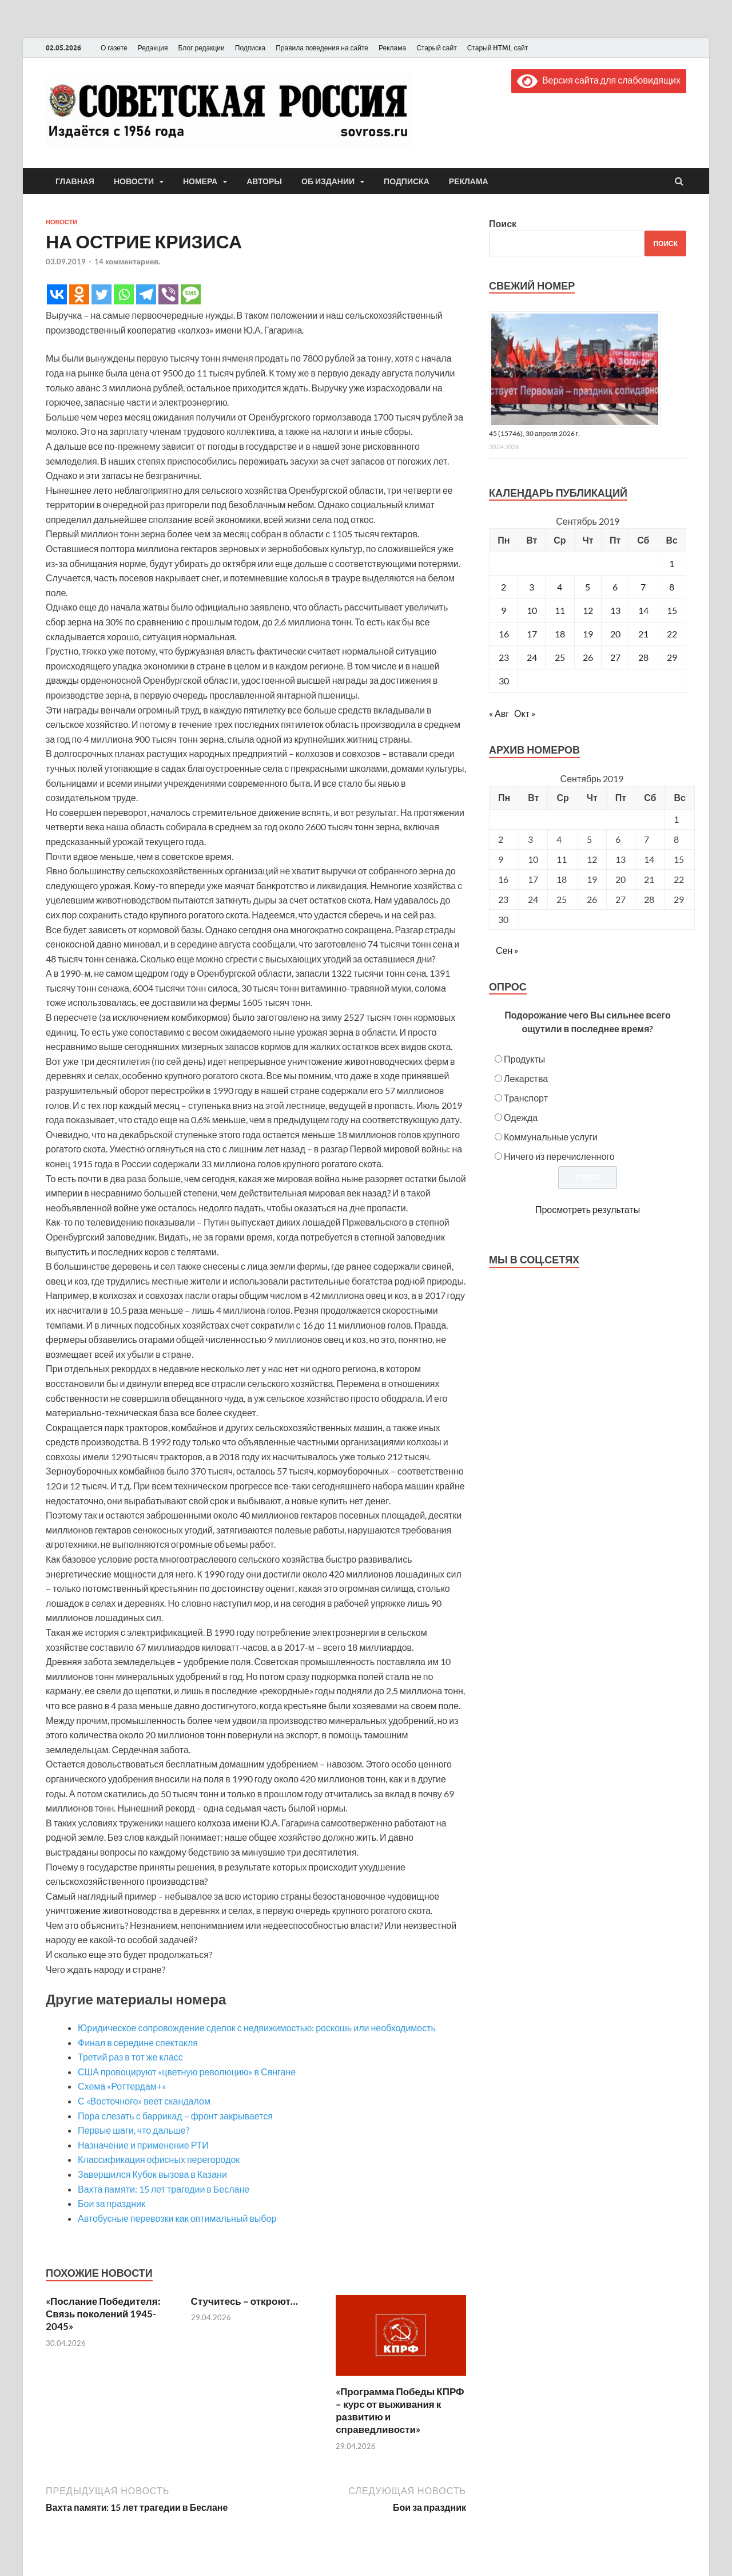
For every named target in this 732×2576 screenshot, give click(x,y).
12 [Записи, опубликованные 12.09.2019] (588, 610)
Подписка (250, 47)
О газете (114, 47)
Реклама (392, 47)
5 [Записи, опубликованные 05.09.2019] (587, 586)
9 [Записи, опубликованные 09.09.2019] (503, 610)
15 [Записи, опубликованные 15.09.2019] (672, 610)
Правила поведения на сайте (322, 47)
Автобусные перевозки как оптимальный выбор (177, 2218)
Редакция (153, 47)
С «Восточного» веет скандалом (144, 2100)
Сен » (507, 950)
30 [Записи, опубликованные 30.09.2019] (504, 680)
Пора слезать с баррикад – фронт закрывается (175, 2115)
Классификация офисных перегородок (159, 2159)
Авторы (264, 181)
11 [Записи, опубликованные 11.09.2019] (560, 610)
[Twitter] (102, 294)
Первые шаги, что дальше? (133, 2130)
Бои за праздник (111, 2203)
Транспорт (526, 1097)
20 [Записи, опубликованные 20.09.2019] (615, 633)
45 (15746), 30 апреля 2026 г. (534, 433)
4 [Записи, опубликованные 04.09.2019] (559, 586)
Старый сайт (436, 47)
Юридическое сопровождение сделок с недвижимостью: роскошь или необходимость (257, 2027)
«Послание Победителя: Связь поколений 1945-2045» (103, 2313)
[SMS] (191, 294)
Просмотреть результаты (587, 1209)
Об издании (328, 181)
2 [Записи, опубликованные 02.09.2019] (503, 586)
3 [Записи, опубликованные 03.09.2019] (531, 586)
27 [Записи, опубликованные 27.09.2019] (615, 657)
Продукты (524, 1058)
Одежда (521, 1117)
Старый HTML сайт (497, 47)
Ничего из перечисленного (559, 1156)
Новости (134, 181)
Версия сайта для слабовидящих (599, 79)
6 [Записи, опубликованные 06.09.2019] (615, 586)
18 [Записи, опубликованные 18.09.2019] (560, 633)
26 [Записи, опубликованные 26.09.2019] (588, 657)
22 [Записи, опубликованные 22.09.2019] (672, 633)
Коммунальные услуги (551, 1136)
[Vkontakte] (57, 294)
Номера (200, 181)
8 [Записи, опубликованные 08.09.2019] (671, 586)
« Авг (499, 713)
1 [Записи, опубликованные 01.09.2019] (671, 563)
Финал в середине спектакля (138, 2042)
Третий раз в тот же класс (130, 2056)
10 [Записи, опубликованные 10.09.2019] (532, 610)
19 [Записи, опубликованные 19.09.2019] (588, 633)
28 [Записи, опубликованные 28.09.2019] (643, 657)
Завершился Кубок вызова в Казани (152, 2174)
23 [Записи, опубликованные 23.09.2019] (504, 657)
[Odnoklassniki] (79, 294)
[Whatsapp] (124, 294)
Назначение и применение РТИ (143, 2144)
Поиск (502, 223)
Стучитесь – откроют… (244, 2301)
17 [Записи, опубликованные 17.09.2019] (532, 633)
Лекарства (526, 1078)
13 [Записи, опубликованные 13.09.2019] (615, 610)
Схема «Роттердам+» (122, 2085)
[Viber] (168, 294)
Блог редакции (201, 47)
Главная (74, 181)
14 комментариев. (127, 261)
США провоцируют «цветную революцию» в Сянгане (187, 2071)
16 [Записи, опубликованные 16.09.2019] (504, 633)
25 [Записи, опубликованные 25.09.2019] (560, 657)
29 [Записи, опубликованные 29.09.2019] (672, 657)
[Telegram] (146, 294)
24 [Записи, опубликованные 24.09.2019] (532, 657)
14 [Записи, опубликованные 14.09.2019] (643, 610)
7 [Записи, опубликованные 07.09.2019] (643, 586)
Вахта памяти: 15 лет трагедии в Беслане (163, 2188)
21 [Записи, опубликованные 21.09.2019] (643, 633)
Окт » (524, 713)
